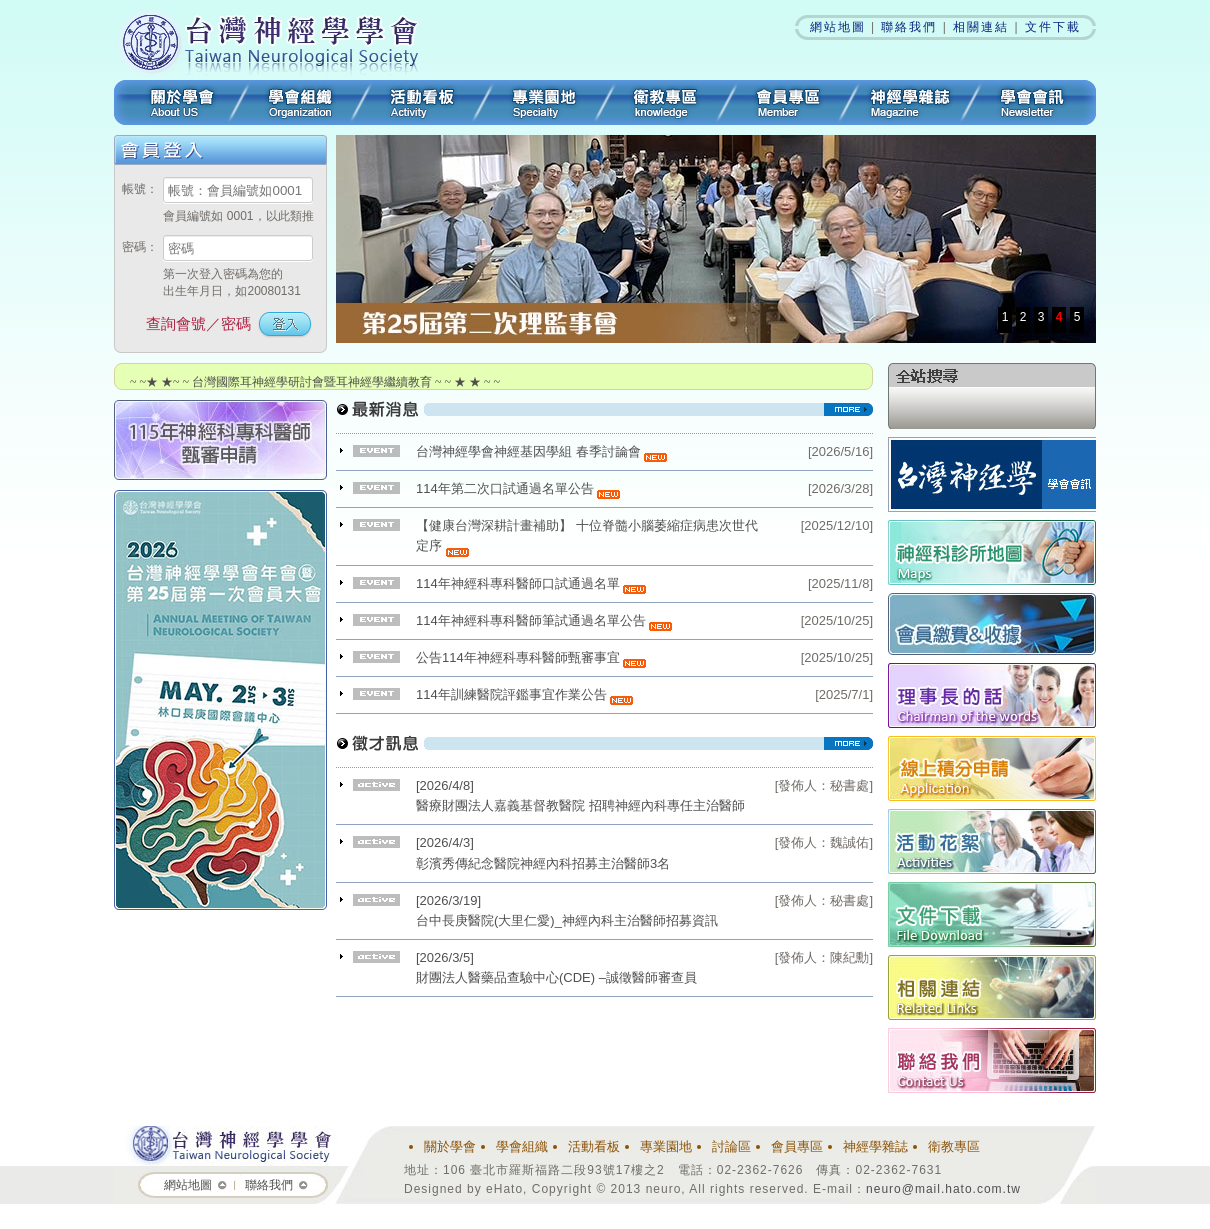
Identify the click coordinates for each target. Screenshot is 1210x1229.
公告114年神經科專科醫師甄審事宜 (531, 657)
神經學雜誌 (910, 102)
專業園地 (544, 102)
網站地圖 (838, 27)
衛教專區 (666, 102)
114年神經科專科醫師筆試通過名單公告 (544, 620)
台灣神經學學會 (276, 40)
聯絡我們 (909, 27)
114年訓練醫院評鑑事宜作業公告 (524, 694)
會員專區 (788, 102)
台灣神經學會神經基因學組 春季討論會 (541, 451)
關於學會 (176, 102)
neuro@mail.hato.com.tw (943, 1189)
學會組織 (300, 102)
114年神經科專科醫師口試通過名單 (531, 583)
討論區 (731, 1146)
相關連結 (981, 27)
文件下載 (1053, 27)
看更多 (604, 417)
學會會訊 (1033, 102)
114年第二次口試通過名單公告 (518, 488)
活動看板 (422, 102)
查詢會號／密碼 (198, 323)
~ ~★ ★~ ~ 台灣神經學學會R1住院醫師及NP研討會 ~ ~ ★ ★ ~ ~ (299, 368)
